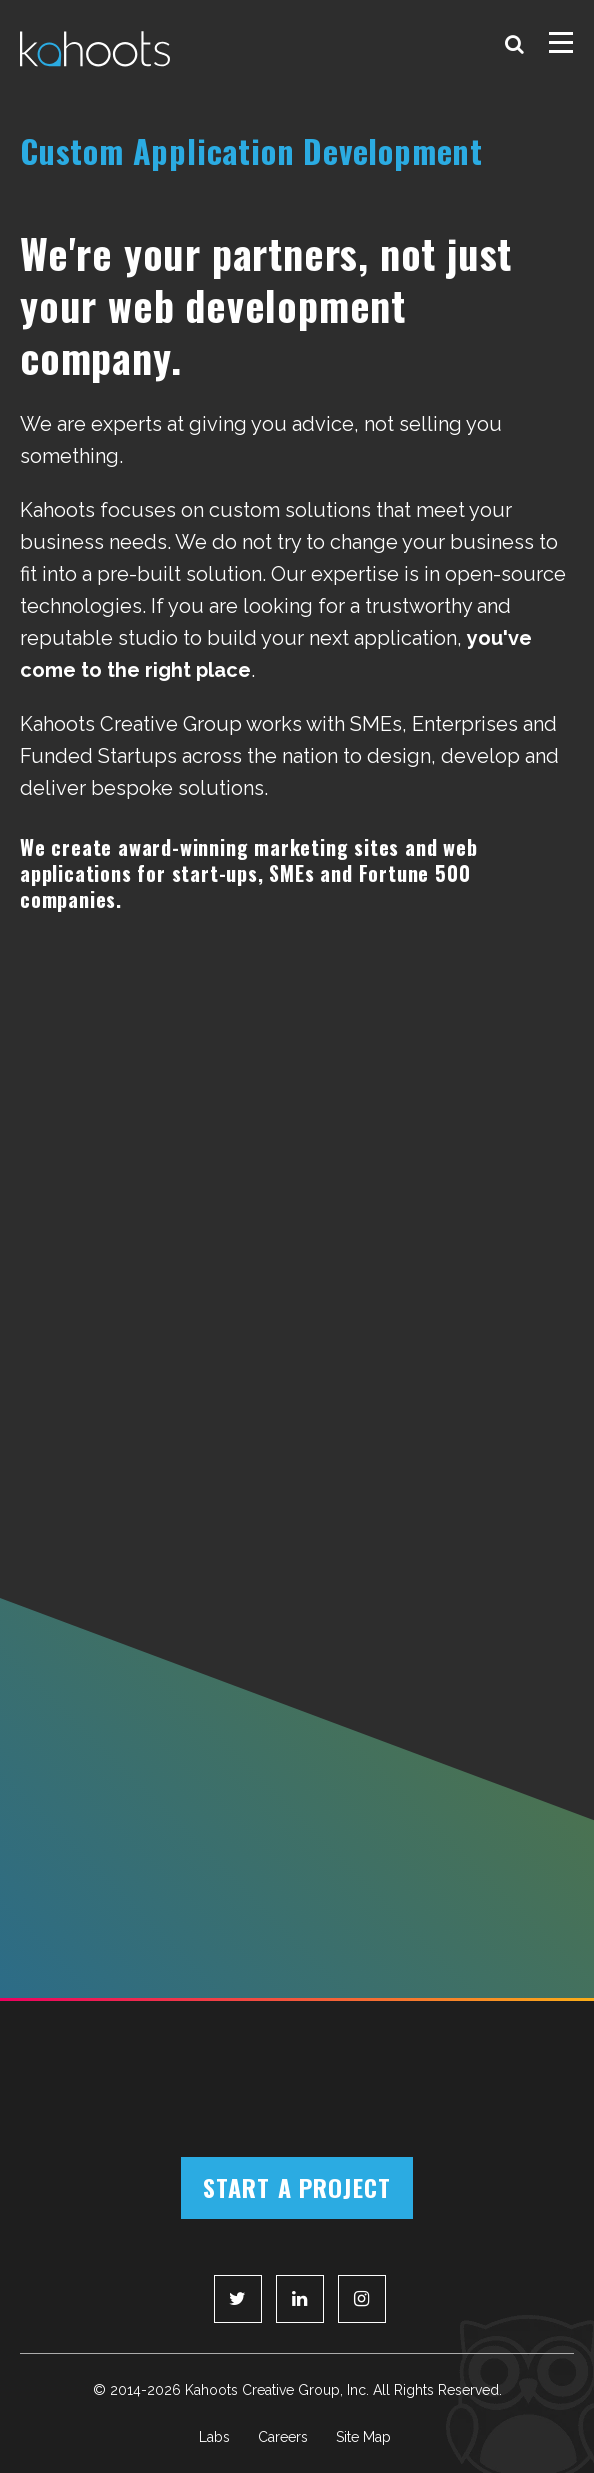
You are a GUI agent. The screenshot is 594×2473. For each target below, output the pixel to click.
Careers (283, 2437)
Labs (214, 2437)
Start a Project (297, 2187)
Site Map (363, 2437)
